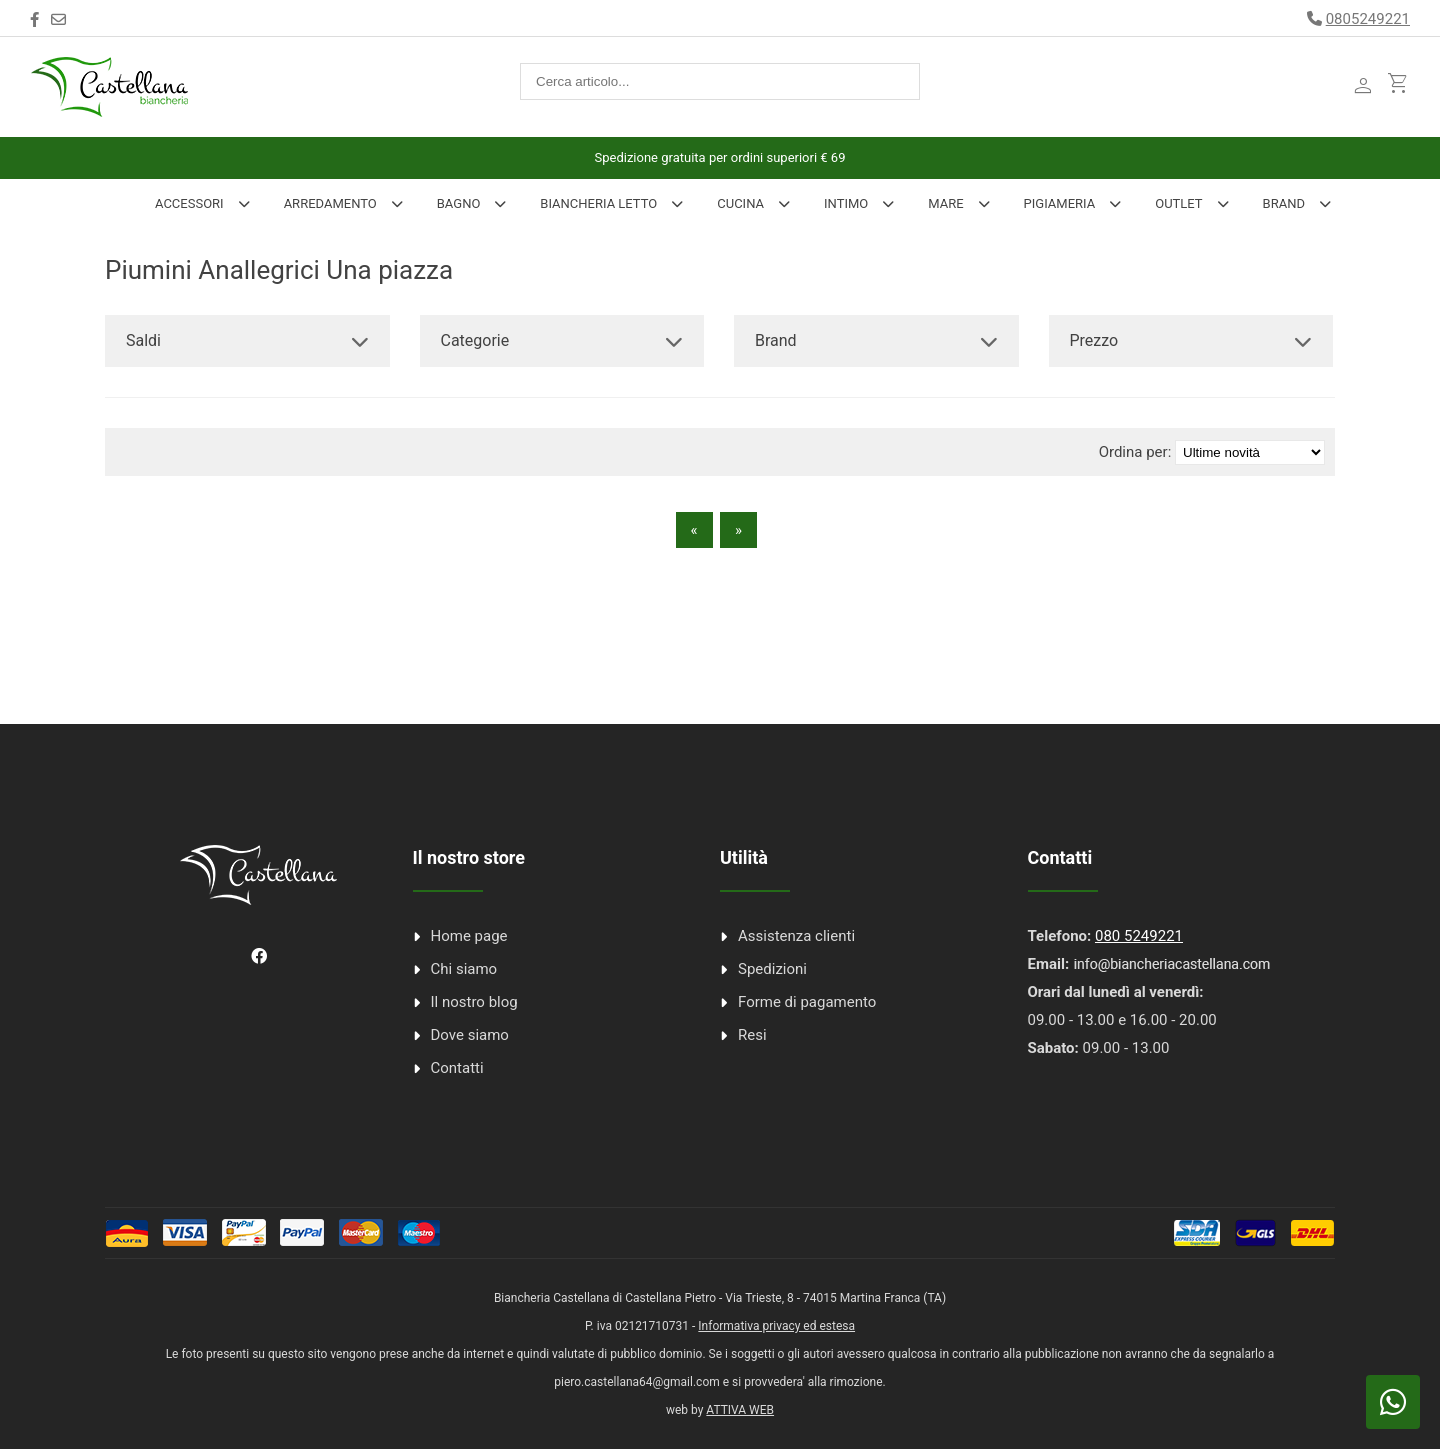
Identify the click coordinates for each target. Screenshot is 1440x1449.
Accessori (189, 203)
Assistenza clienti (796, 936)
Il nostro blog (474, 1002)
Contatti (457, 1068)
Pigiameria (1060, 203)
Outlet (1178, 203)
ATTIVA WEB (740, 1410)
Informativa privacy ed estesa (776, 1326)
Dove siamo (470, 1035)
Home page (469, 936)
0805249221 (1368, 19)
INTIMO (846, 203)
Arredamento (330, 203)
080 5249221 (1139, 936)
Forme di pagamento (807, 1002)
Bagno (459, 203)
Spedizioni (772, 969)
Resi (752, 1035)
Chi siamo (464, 969)
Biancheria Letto (598, 203)
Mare (945, 203)
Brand (1284, 203)
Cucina (740, 203)
